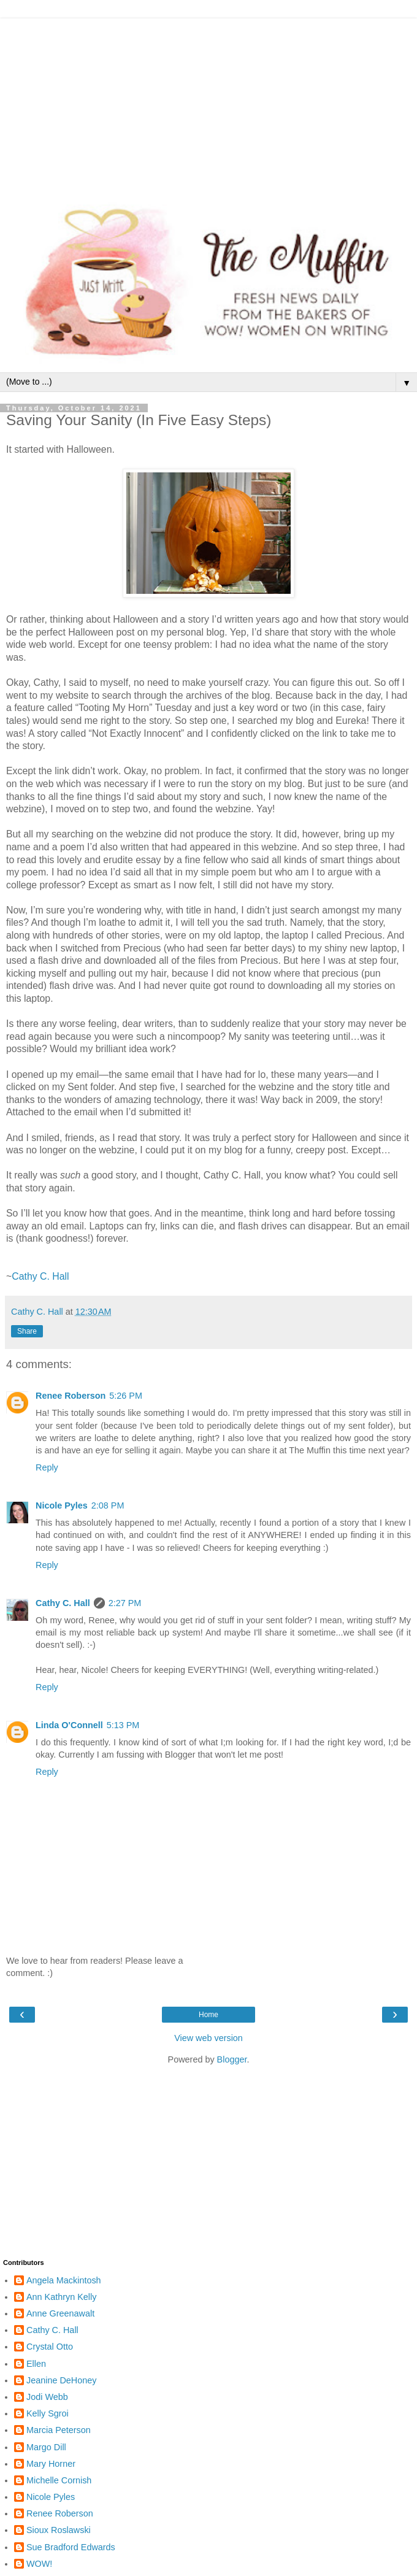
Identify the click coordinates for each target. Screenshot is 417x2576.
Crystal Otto (49, 2346)
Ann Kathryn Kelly (61, 2297)
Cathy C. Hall (40, 1276)
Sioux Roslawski (58, 2530)
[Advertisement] (208, 104)
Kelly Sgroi (47, 2413)
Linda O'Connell (69, 1725)
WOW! (39, 2564)
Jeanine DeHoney (61, 2380)
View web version (208, 2038)
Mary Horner (50, 2464)
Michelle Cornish (58, 2480)
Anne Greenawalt (60, 2313)
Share (27, 1331)
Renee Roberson (70, 1396)
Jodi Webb (47, 2397)
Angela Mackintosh (63, 2280)
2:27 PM (125, 1603)
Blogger (232, 2059)
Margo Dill (46, 2447)
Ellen (36, 2364)
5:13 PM (123, 1725)
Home (208, 2014)
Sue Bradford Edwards (70, 2547)
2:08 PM (107, 1505)
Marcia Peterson (58, 2430)
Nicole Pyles (62, 1505)
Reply (47, 1467)
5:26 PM (125, 1396)
